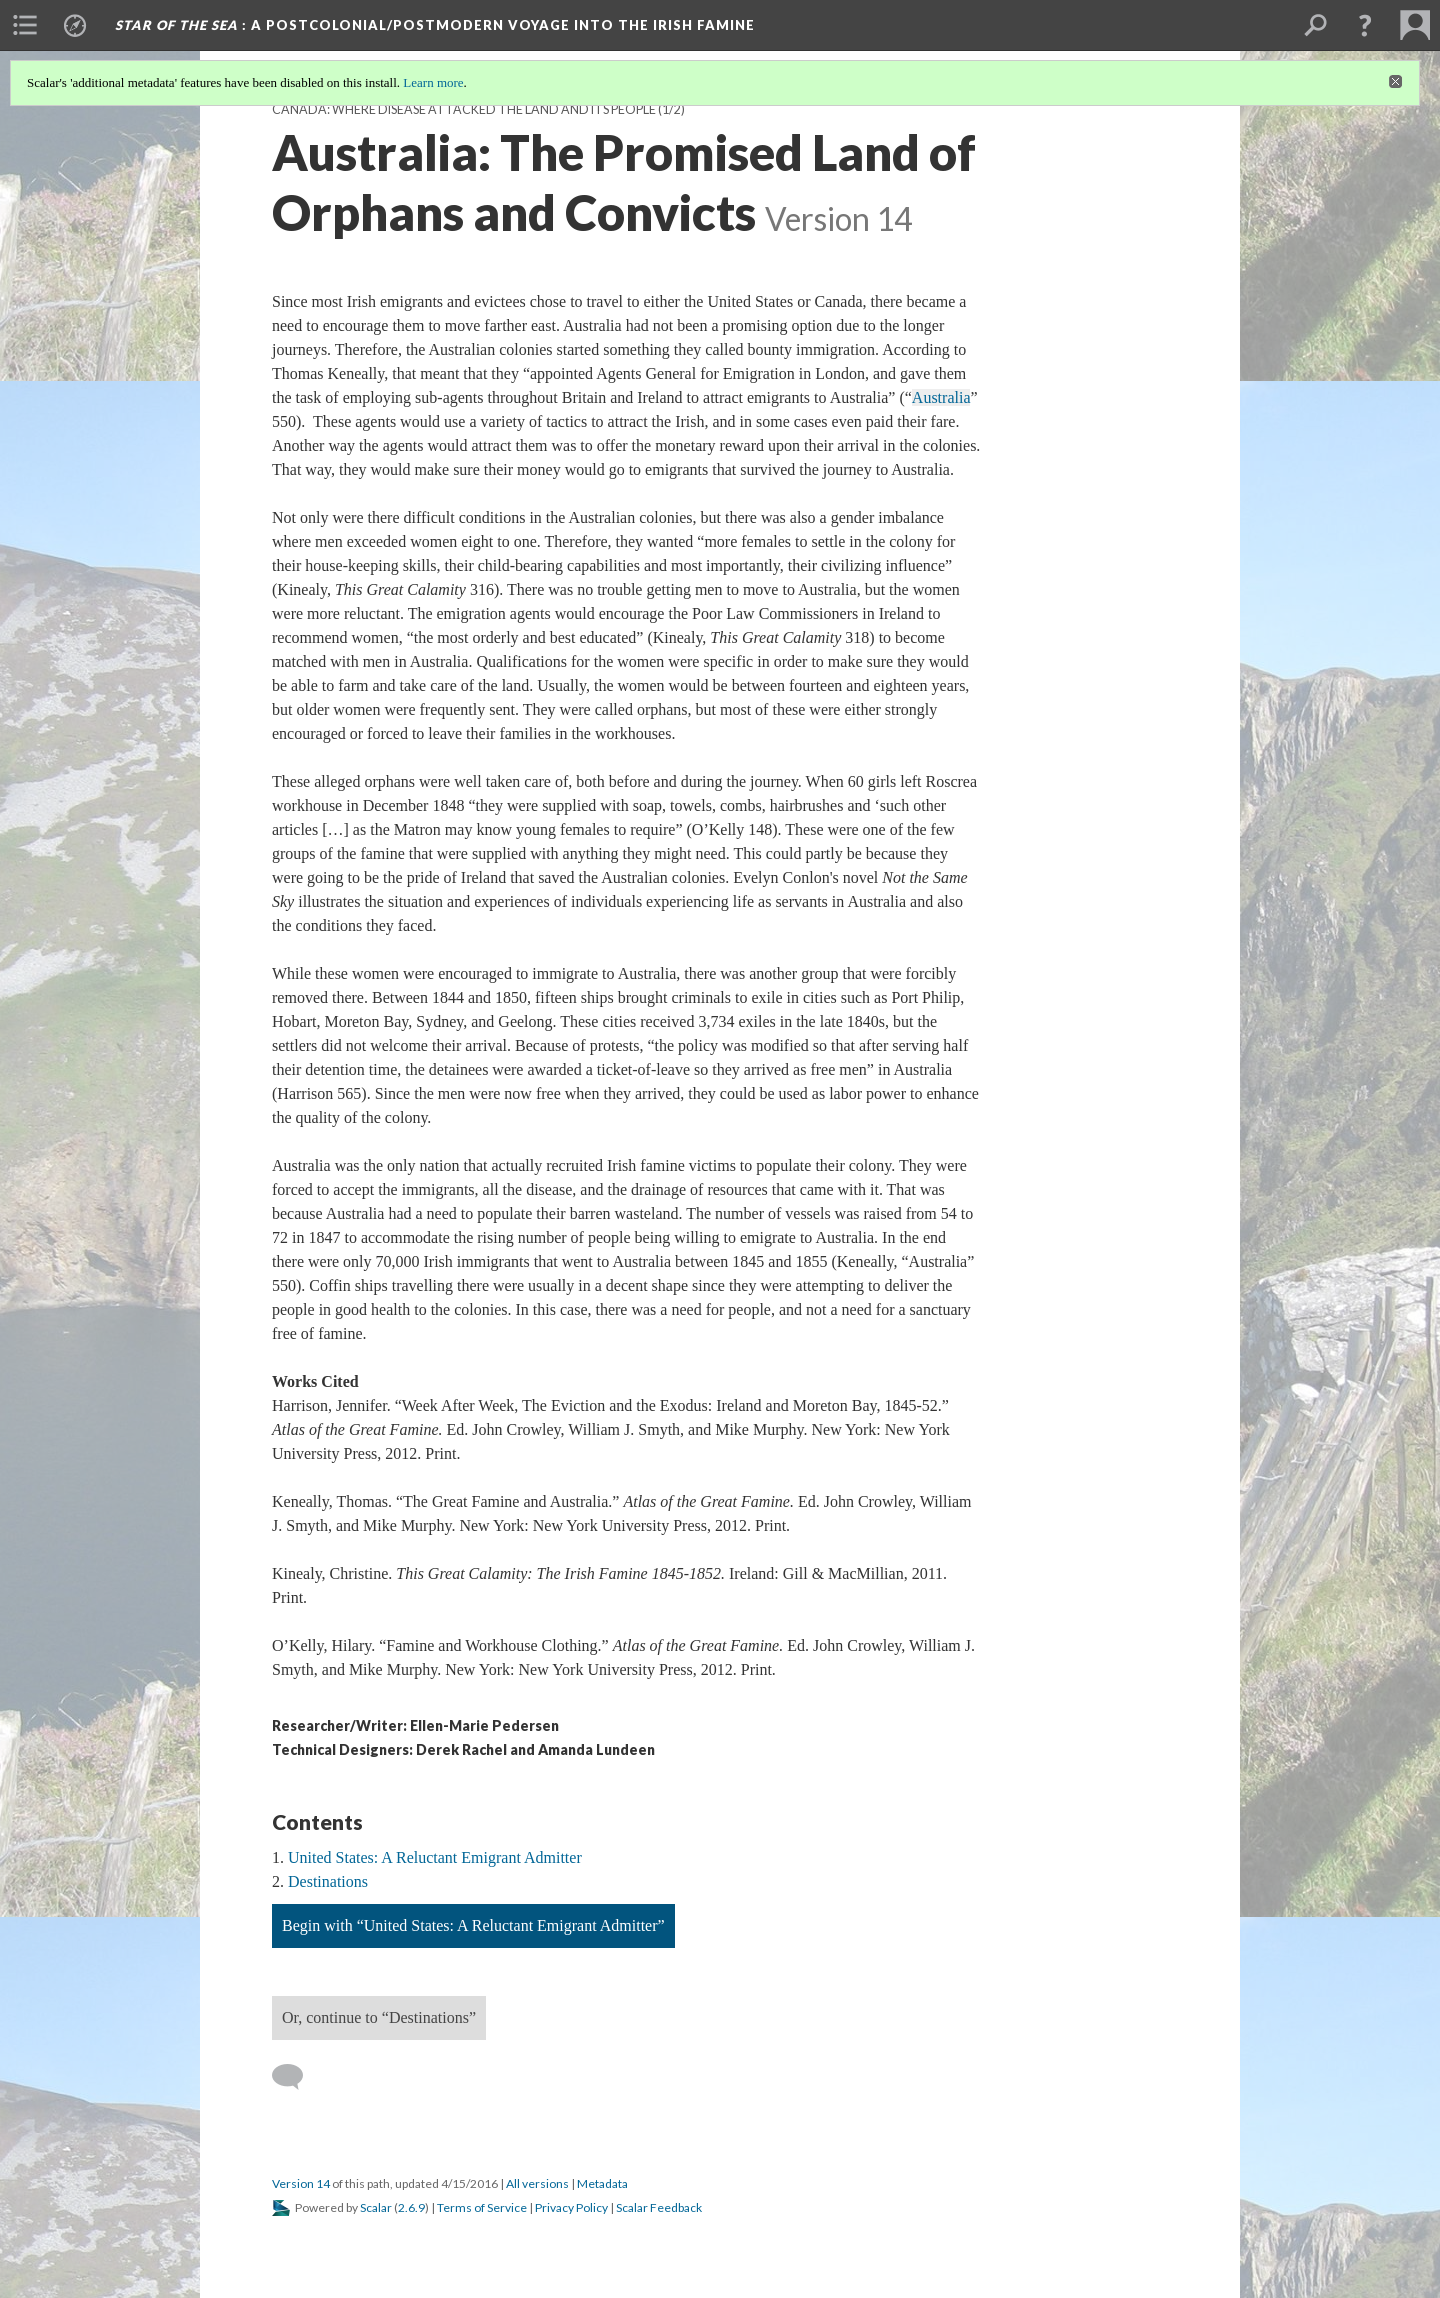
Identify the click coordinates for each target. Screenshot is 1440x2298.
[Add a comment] (296, 2077)
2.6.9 (411, 2207)
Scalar (376, 2207)
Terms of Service (482, 2207)
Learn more (433, 82)
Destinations (328, 1881)
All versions (537, 2183)
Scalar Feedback (659, 2207)
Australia (941, 397)
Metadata (602, 2183)
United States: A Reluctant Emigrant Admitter (435, 1857)
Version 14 (301, 2183)
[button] (1365, 25)
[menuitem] (25, 25)
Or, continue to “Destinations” (379, 2017)
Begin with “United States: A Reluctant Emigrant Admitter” (473, 1925)
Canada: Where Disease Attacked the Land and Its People (464, 109)
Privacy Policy (571, 2207)
